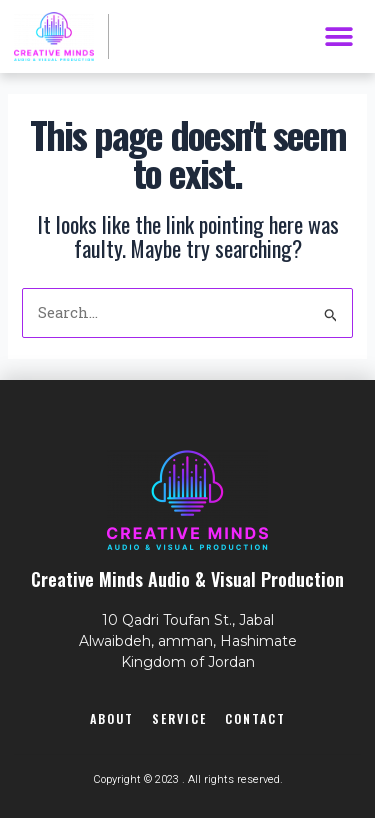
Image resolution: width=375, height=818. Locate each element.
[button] (338, 36)
